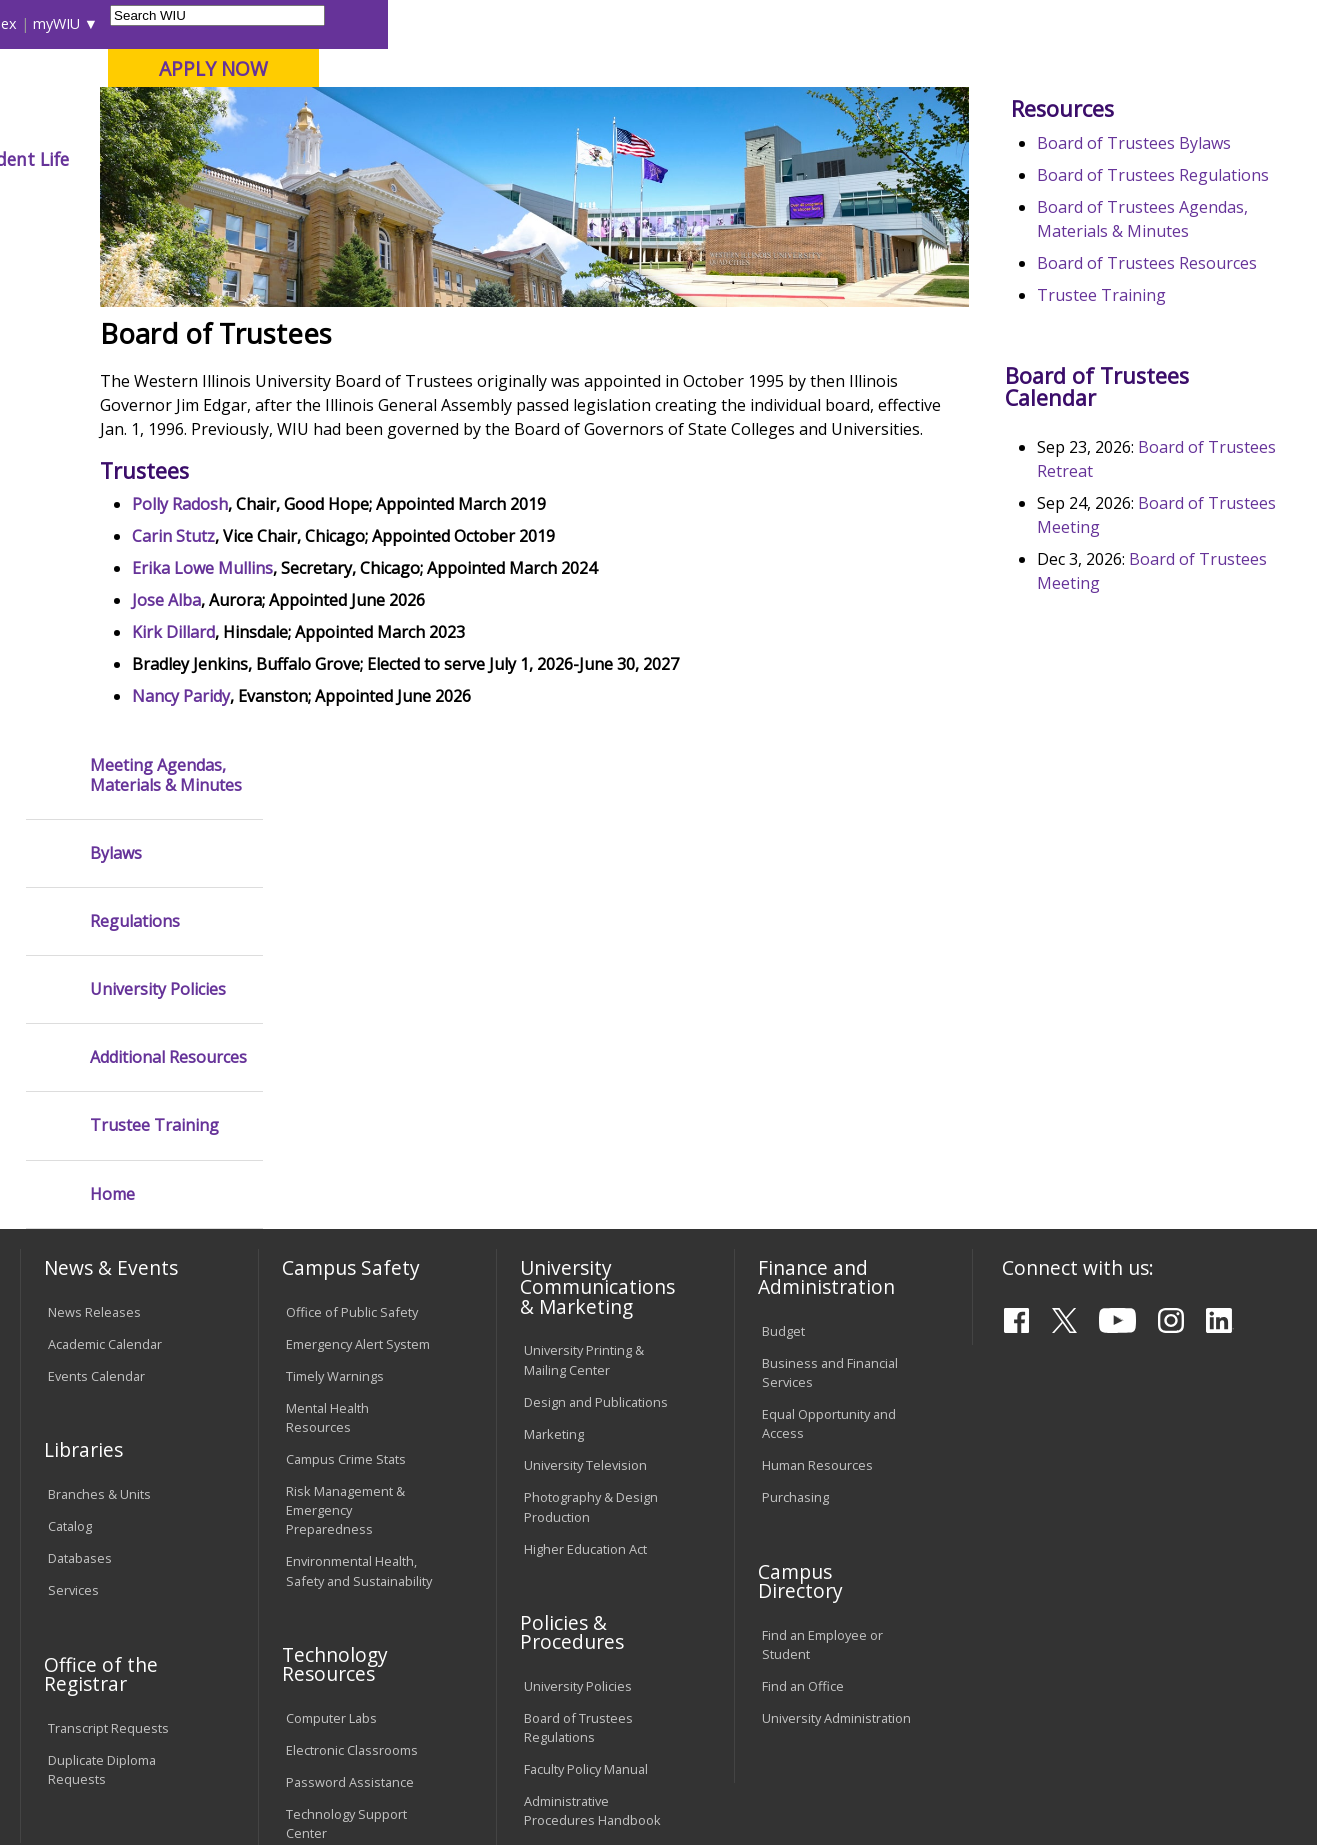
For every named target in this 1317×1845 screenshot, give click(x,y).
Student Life (947, 159)
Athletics (724, 159)
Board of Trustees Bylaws (1176, 290)
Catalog (70, 1168)
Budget (783, 973)
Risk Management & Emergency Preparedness (345, 1152)
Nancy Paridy (358, 835)
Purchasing (795, 1140)
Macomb (385, 119)
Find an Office (803, 1328)
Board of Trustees (441, 204)
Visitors (189, 23)
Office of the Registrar (101, 1316)
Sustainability (336, 1697)
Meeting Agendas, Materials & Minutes (166, 277)
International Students (304, 23)
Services (73, 1232)
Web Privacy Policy (444, 1781)
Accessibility (96, 1697)
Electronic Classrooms (352, 1392)
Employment (214, 1697)
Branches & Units (99, 1136)
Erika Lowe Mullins (379, 707)
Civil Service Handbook (592, 1495)
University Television (585, 1108)
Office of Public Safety (352, 954)
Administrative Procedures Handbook (592, 1452)
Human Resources (817, 1108)
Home (112, 696)
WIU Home (328, 204)
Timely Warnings (335, 1018)
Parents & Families (87, 23)
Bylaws (116, 355)
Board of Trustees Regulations (578, 1369)
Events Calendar (96, 1018)
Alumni (540, 159)
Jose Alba (343, 739)
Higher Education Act (585, 1191)
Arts (629, 159)
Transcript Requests (108, 1370)
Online (569, 119)
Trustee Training (1143, 514)
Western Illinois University (315, 86)
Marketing (554, 1076)
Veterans (447, 1697)
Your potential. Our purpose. (223, 119)
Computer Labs (331, 1360)
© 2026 (73, 1781)
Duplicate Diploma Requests (102, 1411)
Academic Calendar (105, 986)
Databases (80, 1200)
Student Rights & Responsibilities (574, 1535)
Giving (829, 159)
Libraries (634, 23)
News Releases (94, 954)
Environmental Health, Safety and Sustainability (359, 1212)
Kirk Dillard (350, 771)
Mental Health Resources (327, 1059)
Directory (835, 23)
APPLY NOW (1142, 68)
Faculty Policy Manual (586, 1411)
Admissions (421, 159)
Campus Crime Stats (346, 1101)
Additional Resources (168, 559)
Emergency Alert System (358, 986)
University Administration (836, 1360)
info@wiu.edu (1123, 1786)
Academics (288, 159)
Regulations (135, 423)
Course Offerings (733, 23)
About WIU (158, 159)
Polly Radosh (357, 643)
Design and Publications (596, 1044)
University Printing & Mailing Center (584, 1001)
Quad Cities (481, 119)
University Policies (158, 491)
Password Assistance (350, 1424)
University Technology (351, 1507)
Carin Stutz (350, 675)
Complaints (557, 1578)
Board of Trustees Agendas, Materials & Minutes (1158, 402)
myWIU (985, 23)
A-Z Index (914, 23)
